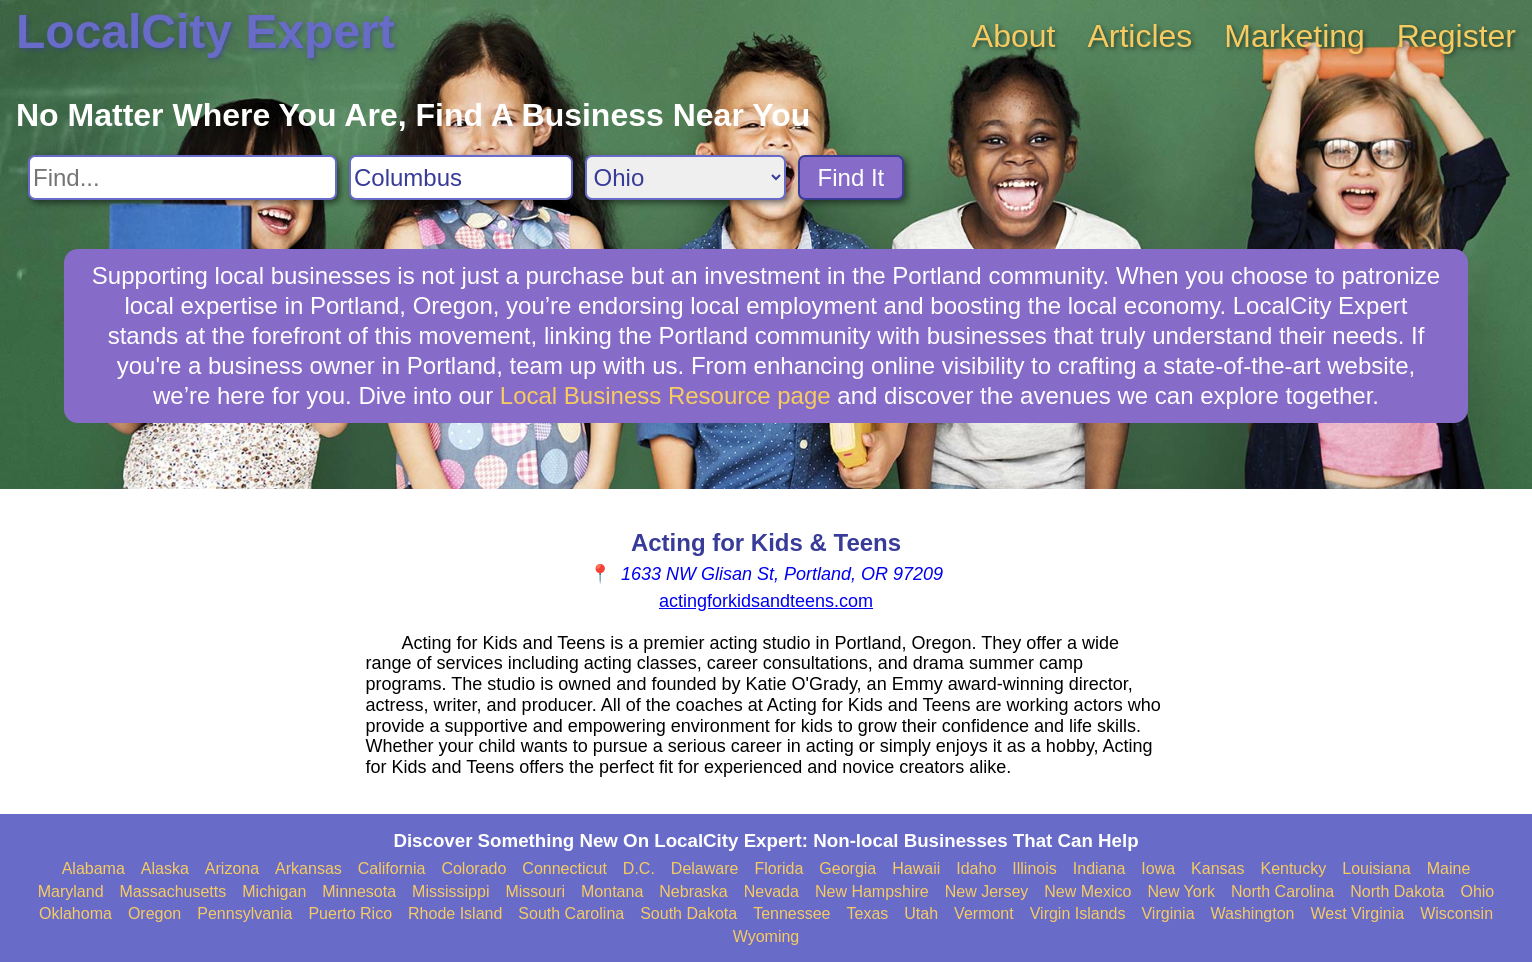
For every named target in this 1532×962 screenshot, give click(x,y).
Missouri (535, 891)
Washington (1253, 913)
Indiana (1099, 868)
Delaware (705, 868)
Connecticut (564, 868)
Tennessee (791, 913)
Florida (778, 868)
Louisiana (1376, 868)
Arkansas (308, 868)
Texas (868, 913)
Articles (1139, 36)
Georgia (847, 868)
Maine (1449, 868)
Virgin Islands (1078, 913)
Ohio (1477, 891)
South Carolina (571, 913)
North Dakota (1397, 891)
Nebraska (693, 891)
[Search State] (685, 177)
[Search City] (461, 177)
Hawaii (916, 868)
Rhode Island (455, 913)
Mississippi (450, 891)
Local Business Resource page (665, 395)
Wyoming (766, 936)
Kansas (1217, 868)
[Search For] (182, 177)
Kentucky (1293, 868)
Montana (612, 891)
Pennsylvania (244, 913)
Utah (921, 913)
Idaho (976, 868)
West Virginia (1357, 913)
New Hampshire (872, 891)
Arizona (232, 868)
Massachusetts (173, 891)
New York (1181, 891)
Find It (851, 177)
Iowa (1158, 868)
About (1014, 36)
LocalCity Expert (205, 31)
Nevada (771, 891)
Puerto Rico (350, 913)
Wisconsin (1456, 913)
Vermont (984, 913)
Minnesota (359, 891)
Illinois (1034, 868)
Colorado (473, 868)
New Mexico (1087, 891)
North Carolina (1282, 891)
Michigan (274, 891)
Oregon (154, 913)
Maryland (71, 891)
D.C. (639, 868)
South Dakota (688, 913)
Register (1456, 36)
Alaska (165, 868)
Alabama (93, 868)
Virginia (1167, 913)
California (392, 868)
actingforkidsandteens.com (766, 601)
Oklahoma (75, 913)
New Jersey (987, 891)
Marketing (1294, 36)
